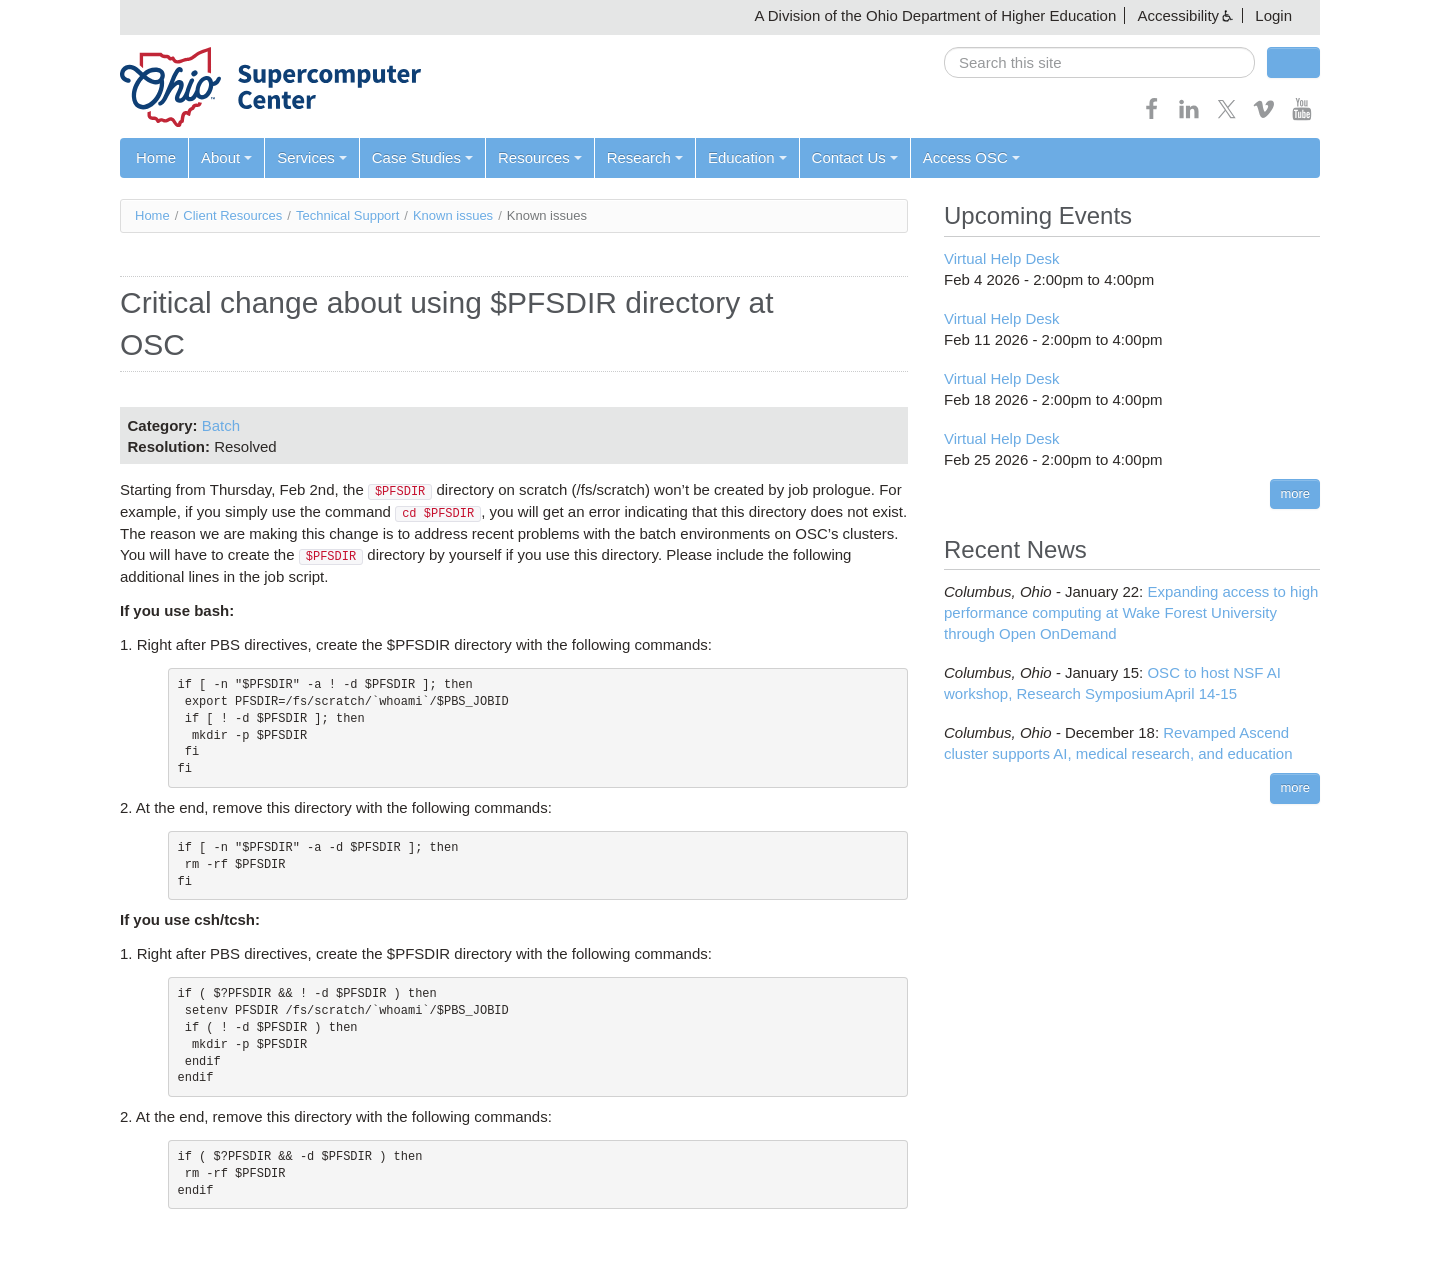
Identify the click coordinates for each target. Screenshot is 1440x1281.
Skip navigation (56, 15)
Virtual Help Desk (1002, 258)
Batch (221, 425)
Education (747, 157)
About (226, 157)
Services (312, 157)
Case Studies (422, 157)
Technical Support (347, 215)
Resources (540, 157)
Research (645, 157)
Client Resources (232, 215)
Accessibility (1178, 15)
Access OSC (971, 157)
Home (156, 157)
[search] (1099, 62)
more (1295, 493)
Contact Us (855, 157)
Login (1273, 15)
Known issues (453, 215)
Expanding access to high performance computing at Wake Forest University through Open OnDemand (1131, 612)
